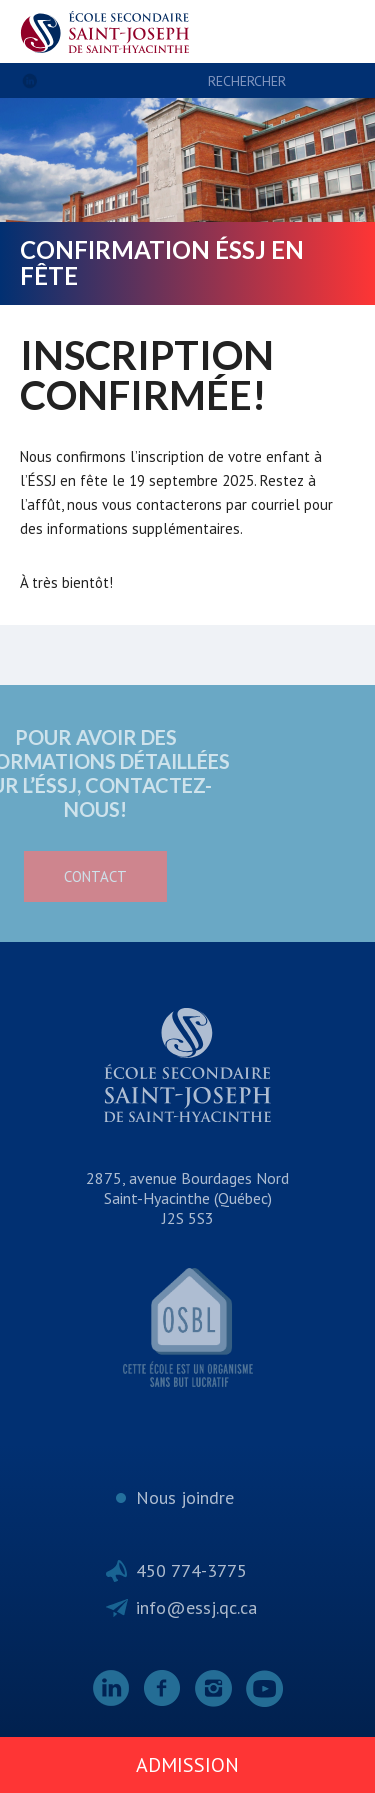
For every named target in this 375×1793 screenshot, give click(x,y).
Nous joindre (185, 1497)
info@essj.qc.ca (196, 1607)
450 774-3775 (191, 1570)
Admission (187, 1765)
